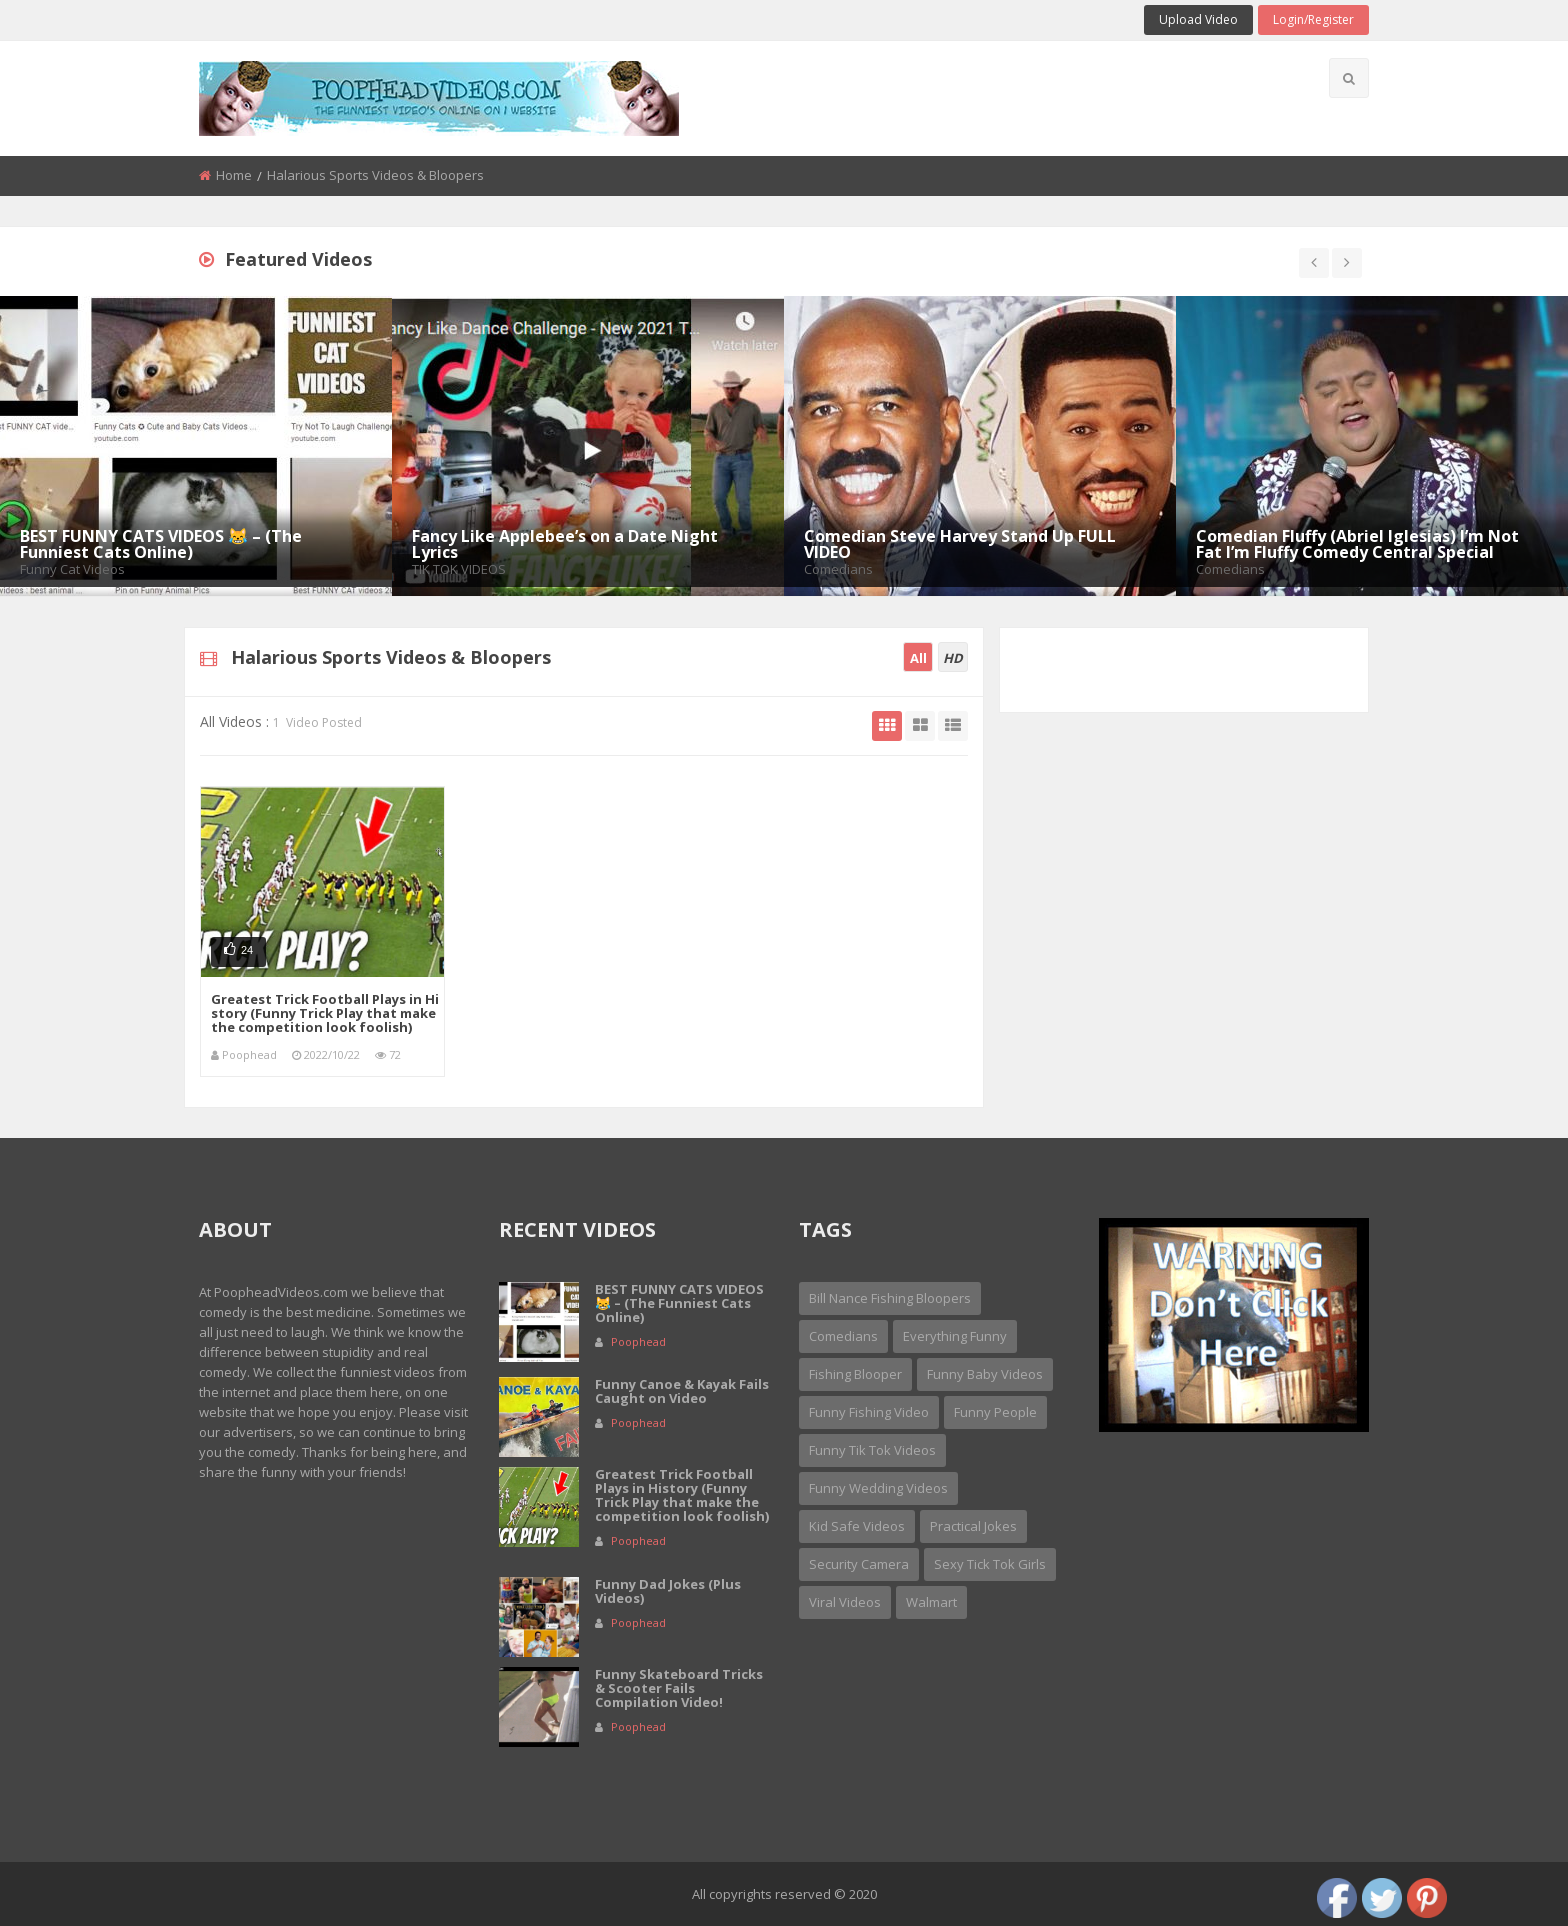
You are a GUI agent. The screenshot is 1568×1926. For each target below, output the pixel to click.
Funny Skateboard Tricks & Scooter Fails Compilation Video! (679, 1688)
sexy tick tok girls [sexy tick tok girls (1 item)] (990, 1564)
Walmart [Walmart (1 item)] (931, 1602)
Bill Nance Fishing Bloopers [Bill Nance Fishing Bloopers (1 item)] (890, 1298)
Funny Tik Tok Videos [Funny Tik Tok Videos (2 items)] (872, 1450)
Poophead (249, 1054)
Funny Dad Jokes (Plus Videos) (668, 1591)
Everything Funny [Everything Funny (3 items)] (955, 1336)
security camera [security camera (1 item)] (859, 1564)
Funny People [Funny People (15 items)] (995, 1412)
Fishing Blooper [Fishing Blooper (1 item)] (855, 1374)
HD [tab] (953, 658)
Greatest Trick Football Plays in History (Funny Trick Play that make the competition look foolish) (325, 1013)
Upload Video (1198, 19)
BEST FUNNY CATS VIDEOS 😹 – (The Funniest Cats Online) (679, 1303)
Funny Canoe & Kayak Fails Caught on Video (682, 1391)
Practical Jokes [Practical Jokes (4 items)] (973, 1526)
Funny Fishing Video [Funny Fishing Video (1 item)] (869, 1412)
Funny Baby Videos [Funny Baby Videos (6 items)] (985, 1374)
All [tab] (918, 658)
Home (234, 175)
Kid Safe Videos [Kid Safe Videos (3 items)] (857, 1526)
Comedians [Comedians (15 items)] (843, 1336)
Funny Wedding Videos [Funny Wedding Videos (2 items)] (878, 1488)
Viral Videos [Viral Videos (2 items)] (845, 1602)
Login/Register (1313, 19)
